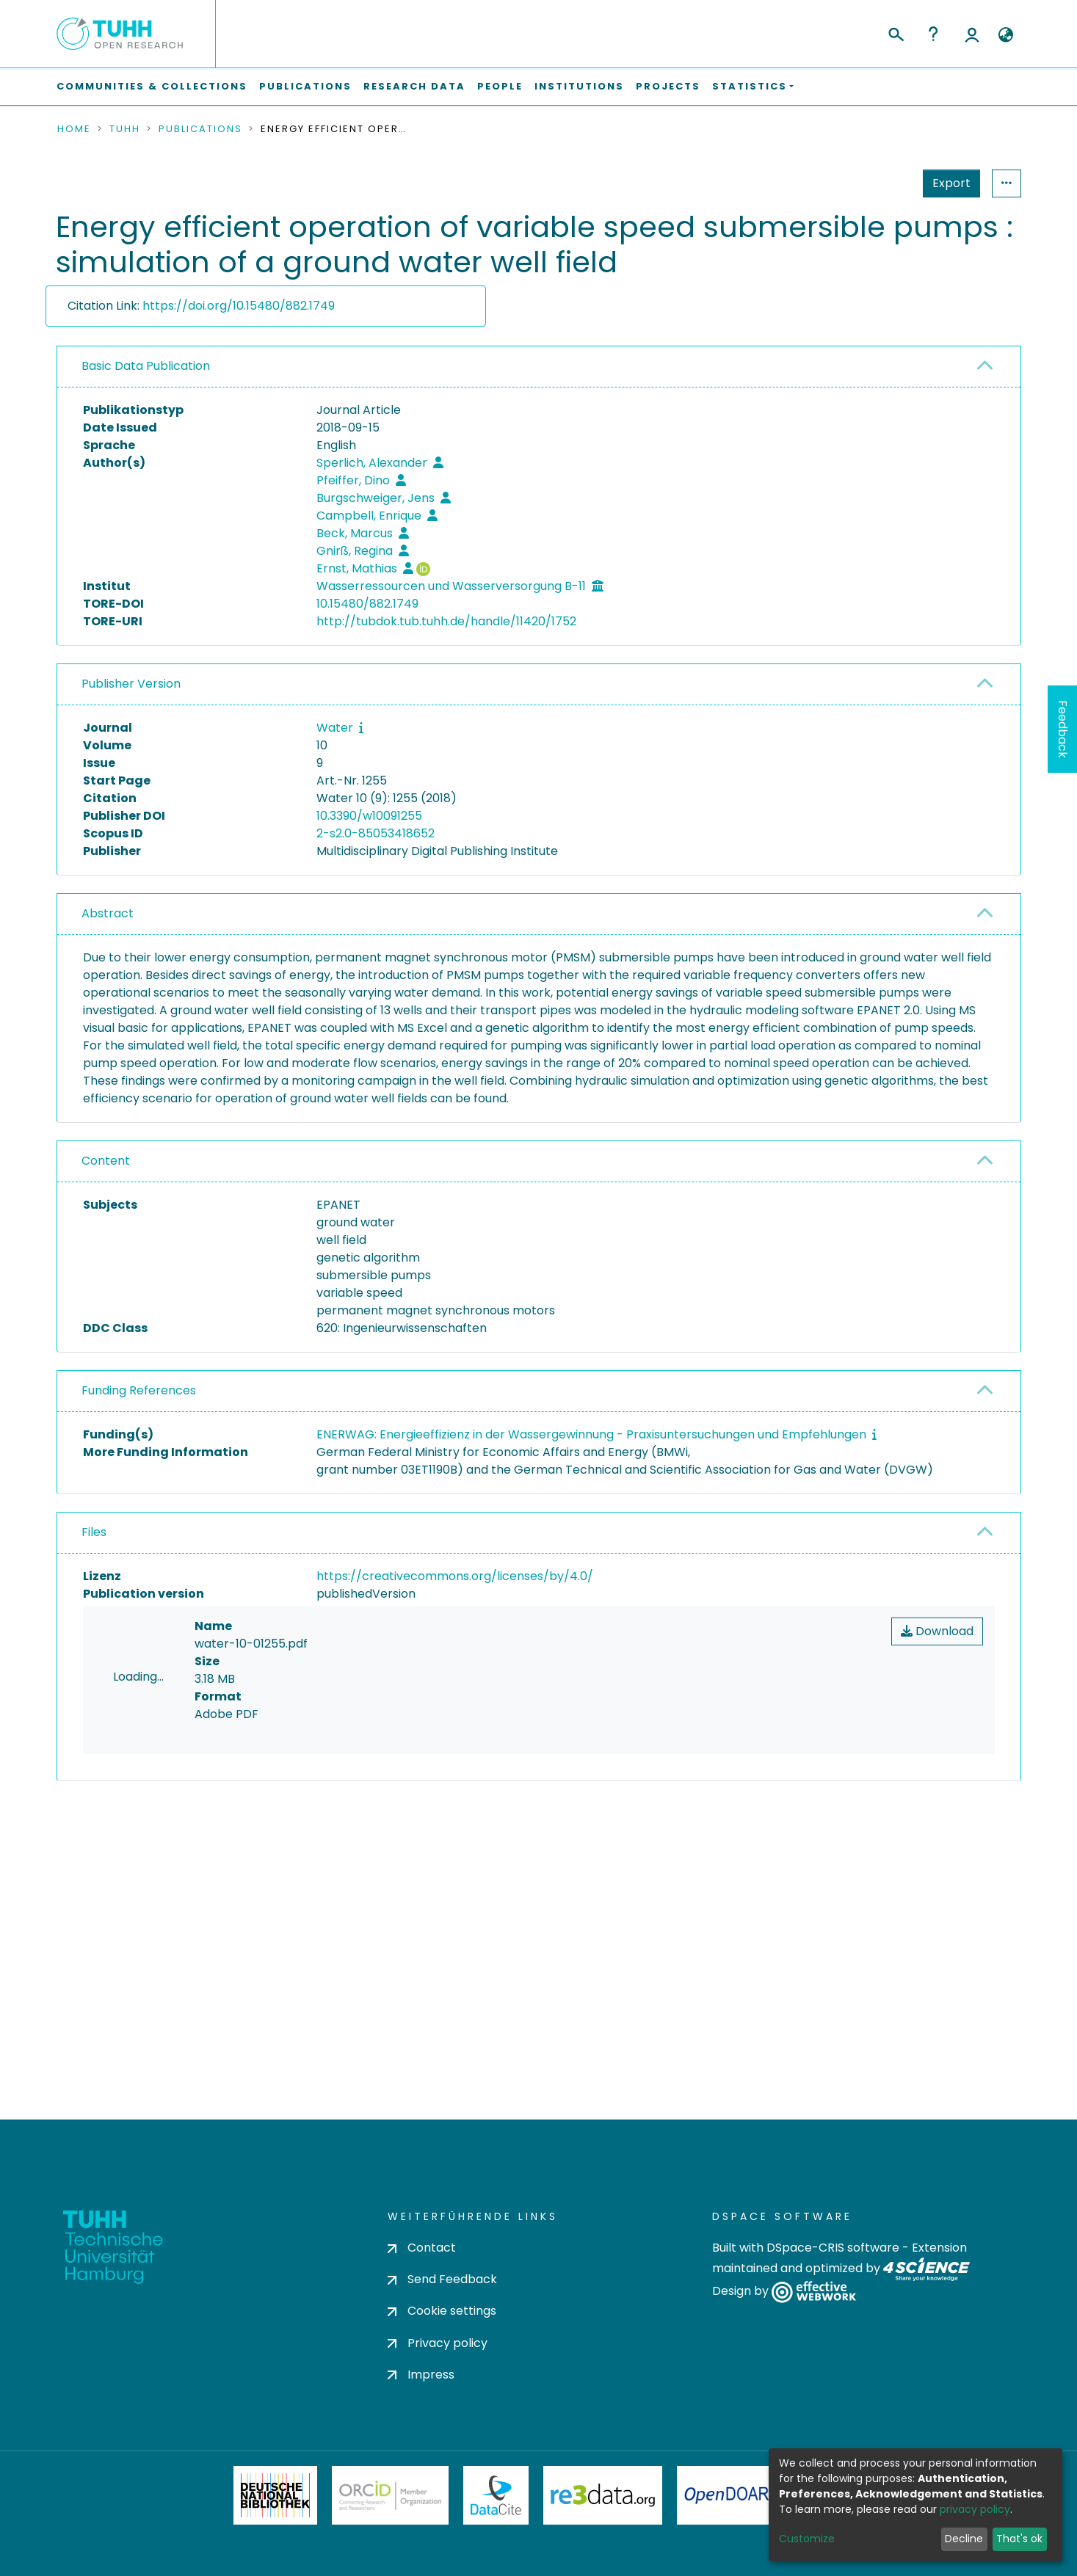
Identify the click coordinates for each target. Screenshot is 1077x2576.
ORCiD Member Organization (390, 2533)
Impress (421, 2412)
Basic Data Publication (145, 365)
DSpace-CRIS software (832, 2285)
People (500, 86)
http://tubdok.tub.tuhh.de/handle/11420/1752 (446, 621)
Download (937, 1631)
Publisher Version (131, 683)
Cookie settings (442, 2348)
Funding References (138, 1390)
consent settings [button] (110, 1924)
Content (105, 1160)
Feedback (1062, 729)
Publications (305, 86)
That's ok (1019, 2538)
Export (879, 183)
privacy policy (975, 2509)
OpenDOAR (726, 2533)
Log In (972, 33)
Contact (422, 2285)
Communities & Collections (152, 86)
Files (93, 1532)
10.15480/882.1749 (367, 603)
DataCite (496, 2533)
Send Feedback (442, 2317)
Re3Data (603, 2533)
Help (933, 33)
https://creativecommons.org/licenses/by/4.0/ (454, 1576)
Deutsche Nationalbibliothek (275, 2533)
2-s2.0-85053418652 (375, 833)
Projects (668, 86)
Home (74, 129)
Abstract (107, 913)
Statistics (947, 183)
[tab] (538, 367)
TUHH (124, 129)
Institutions (579, 86)
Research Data (414, 86)
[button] (1006, 35)
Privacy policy (437, 2380)
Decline (964, 2538)
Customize (807, 2538)
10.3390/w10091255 (369, 815)
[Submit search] (895, 32)
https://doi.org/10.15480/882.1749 (238, 305)
